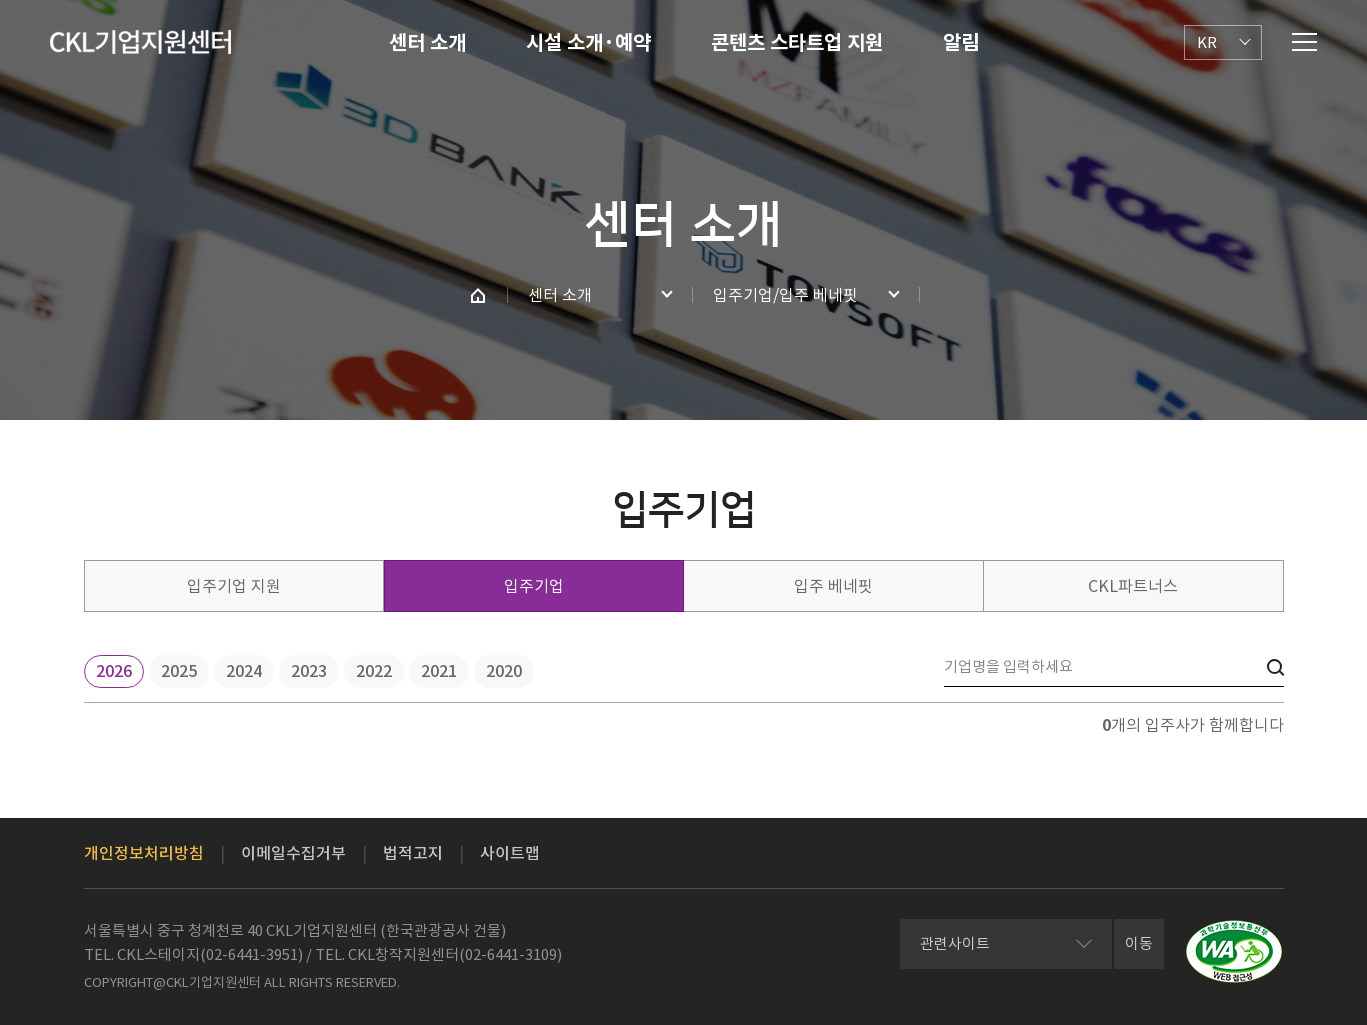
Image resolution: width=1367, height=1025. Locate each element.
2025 (179, 671)
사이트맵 (510, 853)
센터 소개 (427, 43)
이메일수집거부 (293, 853)
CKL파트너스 (1133, 586)
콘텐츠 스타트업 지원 (797, 43)
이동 (1139, 943)
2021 (439, 671)
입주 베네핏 (833, 586)
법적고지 (413, 853)
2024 (244, 671)
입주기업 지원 (234, 586)
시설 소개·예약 (588, 43)
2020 (504, 671)
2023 (309, 671)
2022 (374, 671)
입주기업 (534, 586)
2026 (114, 671)
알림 (961, 43)
